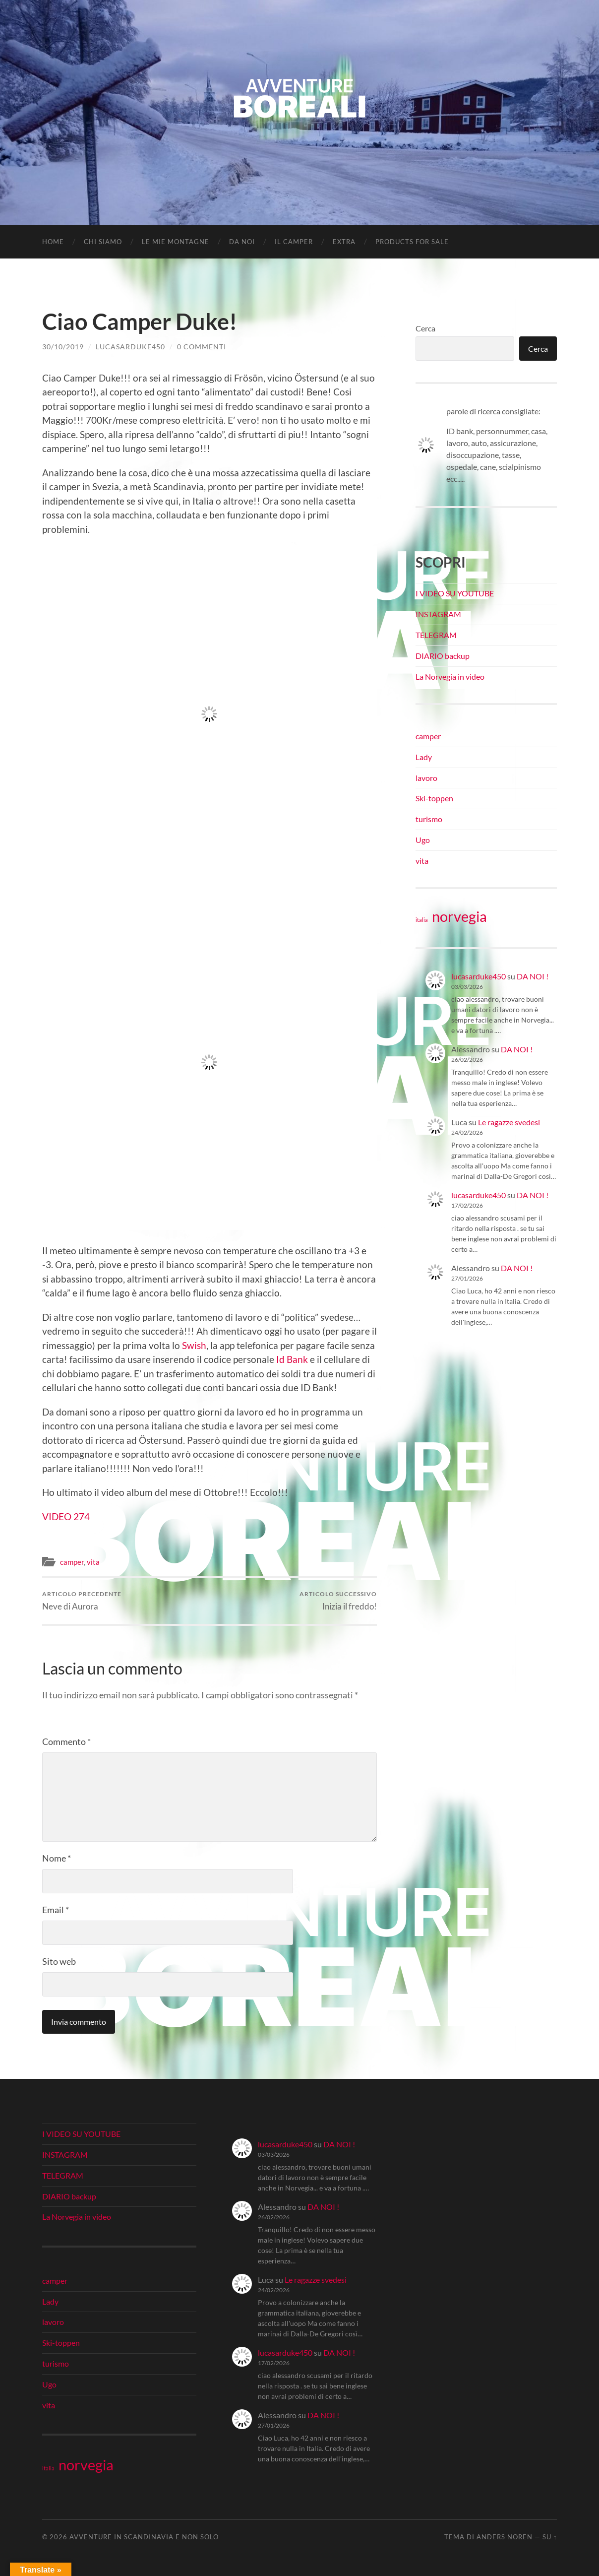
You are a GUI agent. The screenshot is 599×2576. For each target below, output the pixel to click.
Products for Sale (412, 242)
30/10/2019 (63, 346)
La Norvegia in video (450, 676)
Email (55, 1909)
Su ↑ (549, 2537)
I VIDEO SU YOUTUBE (455, 593)
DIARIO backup (443, 655)
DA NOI (242, 242)
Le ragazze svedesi (509, 1122)
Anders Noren (505, 2537)
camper (72, 1561)
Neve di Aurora (81, 1600)
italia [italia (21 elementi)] (422, 919)
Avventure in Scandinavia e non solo (144, 2537)
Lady (424, 757)
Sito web (59, 1961)
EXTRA (344, 242)
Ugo (423, 839)
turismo (429, 819)
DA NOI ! (532, 976)
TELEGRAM (436, 635)
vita (93, 1561)
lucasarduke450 (130, 346)
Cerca (425, 328)
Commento (66, 1741)
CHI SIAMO (103, 242)
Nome (56, 1858)
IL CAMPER (294, 242)
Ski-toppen (434, 798)
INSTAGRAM (438, 614)
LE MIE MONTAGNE (175, 242)
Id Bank (292, 1359)
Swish (194, 1345)
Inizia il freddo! (338, 1600)
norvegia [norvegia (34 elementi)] (459, 916)
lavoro (426, 777)
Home (53, 242)
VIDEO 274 (66, 1516)
